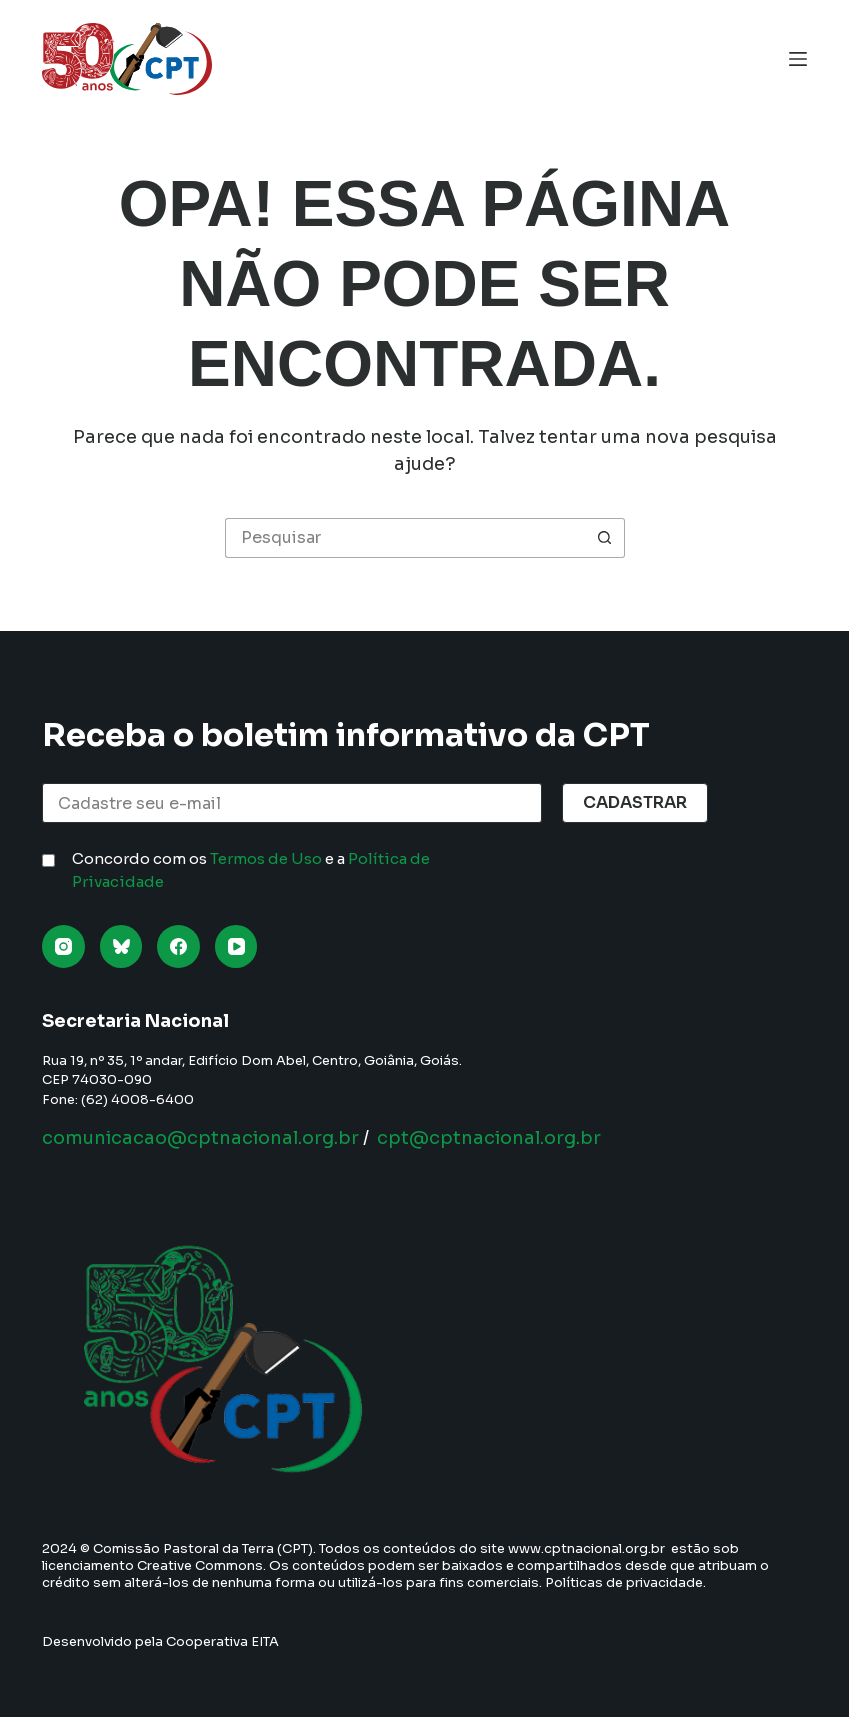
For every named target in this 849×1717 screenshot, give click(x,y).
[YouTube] (236, 946)
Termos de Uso (266, 858)
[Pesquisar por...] (405, 538)
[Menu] (798, 59)
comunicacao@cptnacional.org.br (200, 1138)
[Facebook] (178, 946)
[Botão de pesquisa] (605, 538)
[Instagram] (63, 946)
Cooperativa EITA (222, 1641)
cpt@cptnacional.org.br (489, 1138)
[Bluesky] (121, 946)
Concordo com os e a (251, 870)
